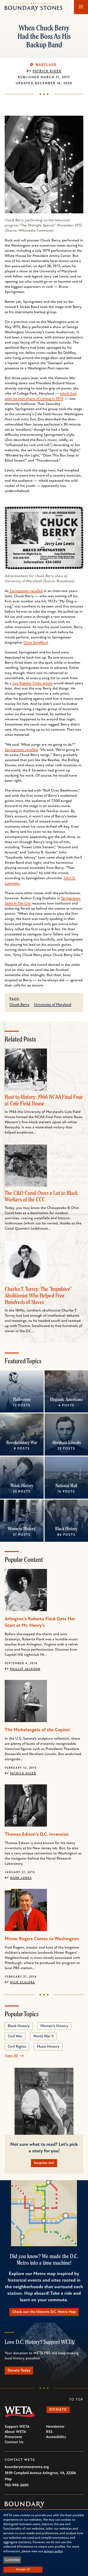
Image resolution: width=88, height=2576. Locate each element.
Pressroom (13, 2437)
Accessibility (56, 2437)
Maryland (46, 65)
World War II (43, 2036)
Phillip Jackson (25, 1669)
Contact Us (14, 2442)
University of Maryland (52, 1005)
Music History (21, 1485)
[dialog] (44, 2543)
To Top (76, 2400)
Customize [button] (12, 2559)
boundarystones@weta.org (27, 2467)
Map (8, 2479)
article (32, 683)
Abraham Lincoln (66, 1442)
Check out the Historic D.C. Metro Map (44, 2312)
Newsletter (55, 2427)
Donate (58, 2410)
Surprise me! (44, 2163)
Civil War (15, 2036)
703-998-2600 (16, 2485)
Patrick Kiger (47, 71)
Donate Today (19, 2370)
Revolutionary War (21, 1442)
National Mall (66, 1485)
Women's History (22, 1528)
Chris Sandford (35, 643)
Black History (66, 1528)
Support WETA (17, 2427)
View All (11, 2056)
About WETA (15, 2432)
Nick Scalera (22, 1982)
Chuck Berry (19, 1005)
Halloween (22, 1399)
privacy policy (53, 2551)
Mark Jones (21, 1878)
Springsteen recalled (26, 591)
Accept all (23, 2569)
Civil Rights (17, 2047)
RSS (49, 2432)
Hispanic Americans (66, 1399)
